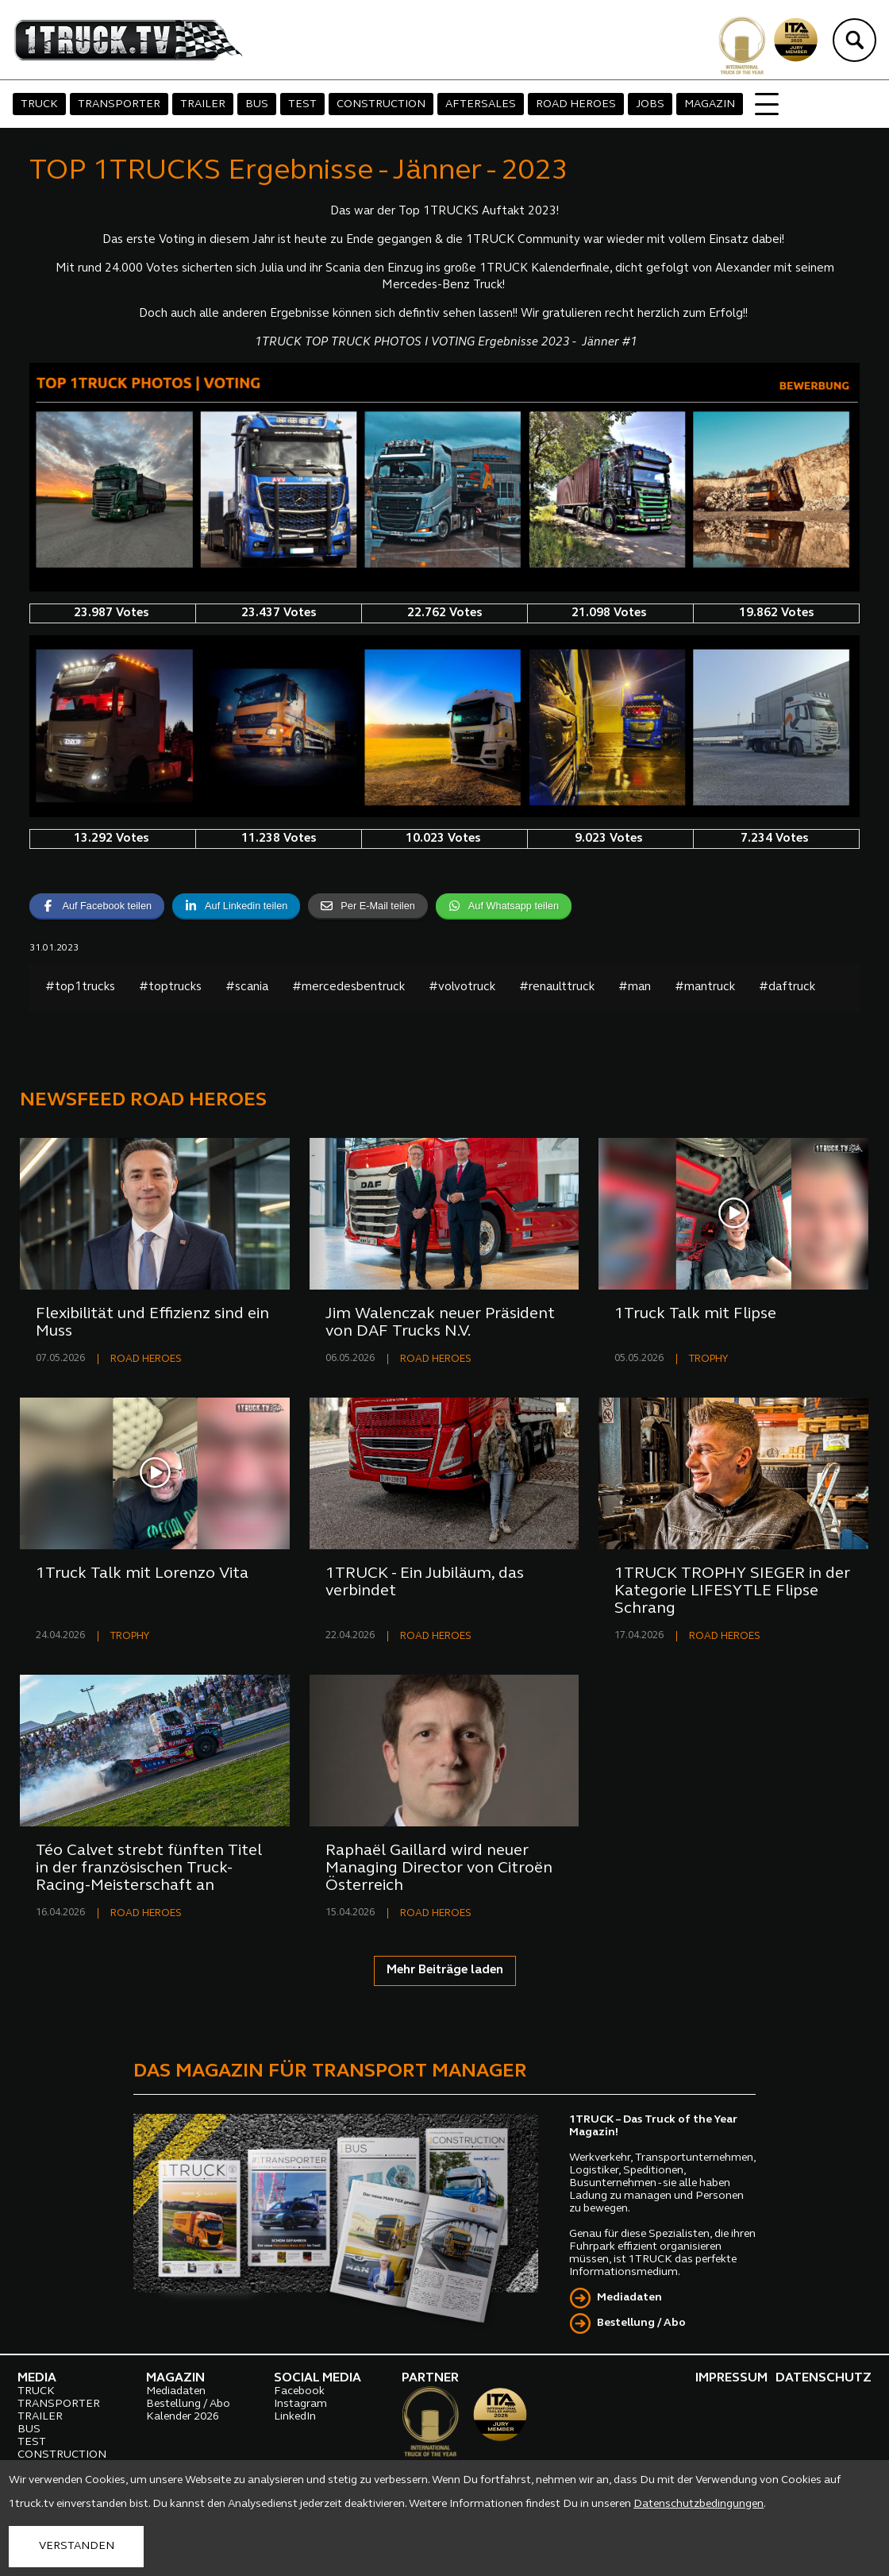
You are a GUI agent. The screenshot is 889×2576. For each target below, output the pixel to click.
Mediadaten (629, 2298)
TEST (302, 104)
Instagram (300, 2404)
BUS (256, 104)
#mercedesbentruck (348, 987)
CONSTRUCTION (381, 104)
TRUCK (39, 104)
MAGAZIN (709, 104)
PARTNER (430, 2378)
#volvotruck (462, 987)
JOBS (650, 104)
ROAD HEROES (576, 104)
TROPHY (708, 1359)
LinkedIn (295, 2417)
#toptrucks (170, 987)
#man (634, 987)
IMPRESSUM (731, 2378)
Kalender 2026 (182, 2417)
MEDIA (36, 2378)
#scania (246, 987)
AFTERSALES (480, 104)
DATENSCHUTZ (823, 2378)
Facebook (299, 2391)
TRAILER (202, 104)
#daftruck (787, 987)
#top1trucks (80, 987)
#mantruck (705, 987)
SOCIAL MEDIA (317, 2378)
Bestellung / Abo (641, 2323)
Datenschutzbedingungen (698, 2504)
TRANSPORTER (119, 104)
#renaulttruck (557, 987)
